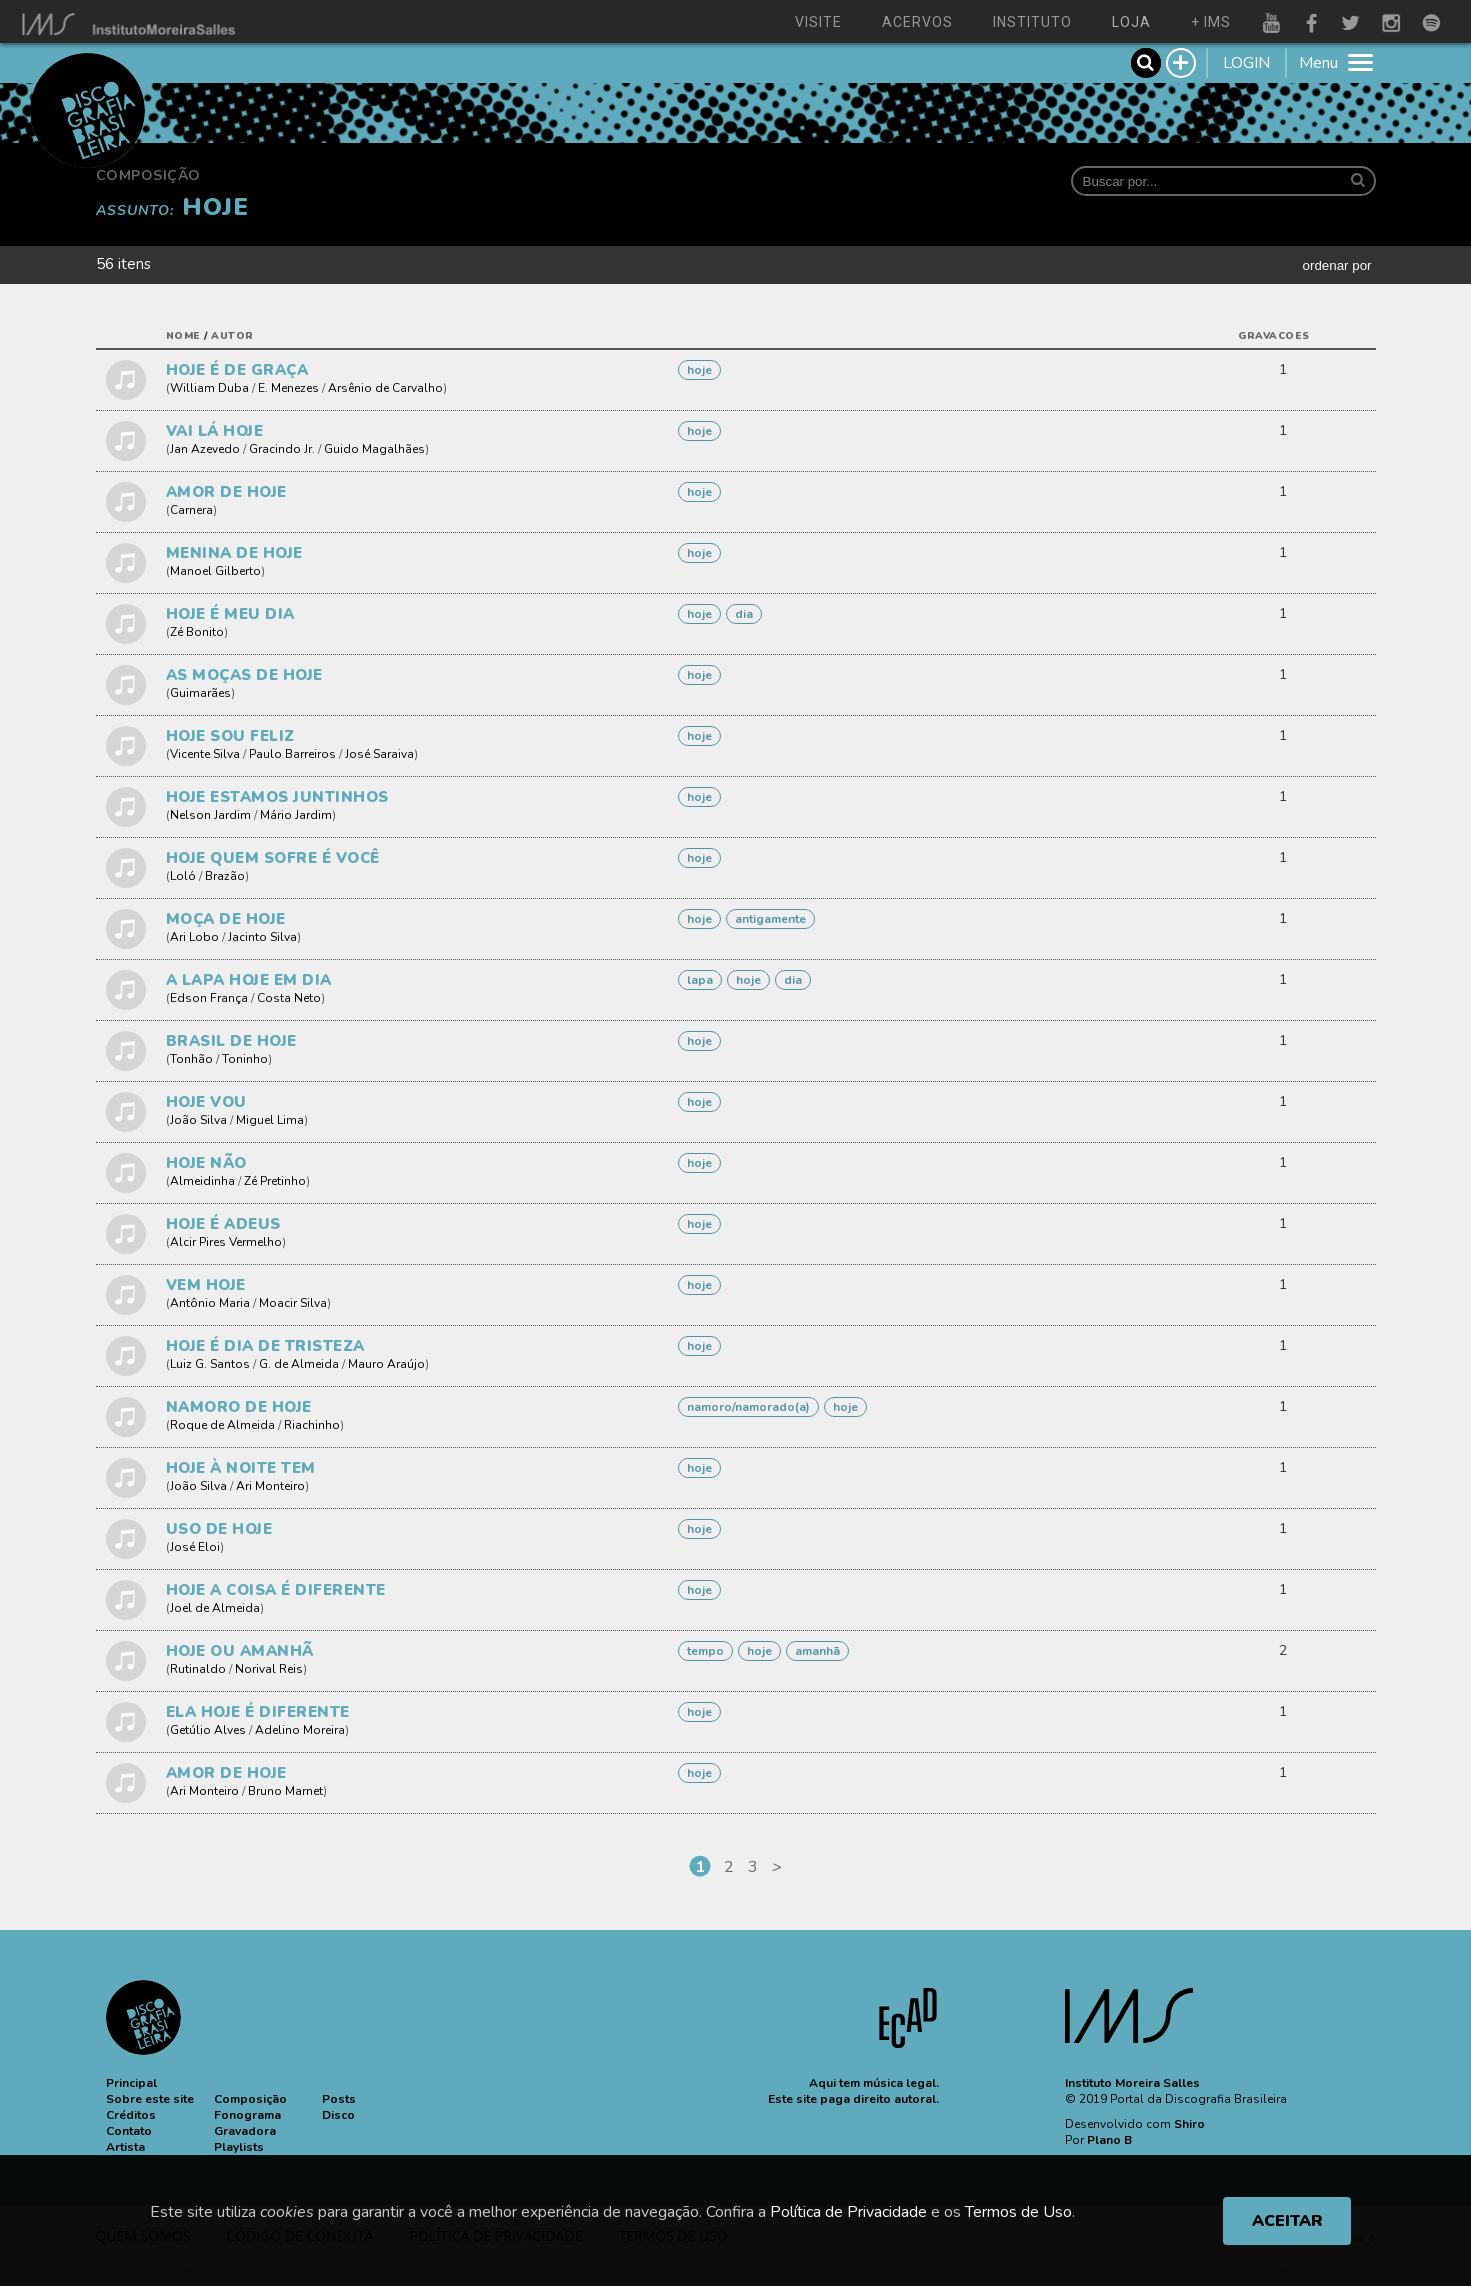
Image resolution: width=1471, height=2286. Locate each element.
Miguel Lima (270, 1120)
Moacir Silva (293, 1303)
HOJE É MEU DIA (230, 614)
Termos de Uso (1018, 2212)
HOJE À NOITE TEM (241, 1468)
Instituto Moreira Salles (1132, 2083)
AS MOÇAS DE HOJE (244, 675)
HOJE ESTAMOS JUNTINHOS (277, 797)
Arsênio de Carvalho (385, 388)
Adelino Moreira (300, 1730)
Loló (183, 876)
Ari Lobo (194, 937)
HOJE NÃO (206, 1163)
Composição (148, 175)
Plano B (1109, 2140)
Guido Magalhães (374, 449)
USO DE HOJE (219, 1529)
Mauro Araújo (386, 1364)
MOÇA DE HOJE (226, 919)
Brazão (225, 876)
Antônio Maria (210, 1303)
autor (232, 336)
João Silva (198, 1120)
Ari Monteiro (270, 1486)
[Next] (777, 1867)
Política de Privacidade (848, 2212)
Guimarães (200, 693)
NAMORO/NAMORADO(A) (748, 1407)
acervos (917, 22)
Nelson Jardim (210, 815)
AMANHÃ (817, 1651)
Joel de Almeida (215, 1608)
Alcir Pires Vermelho (226, 1242)
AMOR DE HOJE (226, 492)
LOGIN (1246, 63)
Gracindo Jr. (282, 449)
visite (818, 22)
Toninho (245, 1059)
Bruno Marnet (285, 1791)
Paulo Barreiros (292, 754)
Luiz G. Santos (210, 1364)
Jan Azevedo (205, 449)
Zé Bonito (197, 632)
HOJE (699, 370)
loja (1131, 22)
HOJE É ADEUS (223, 1224)
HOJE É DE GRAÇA (237, 370)
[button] (131, 2083)
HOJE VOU (206, 1102)
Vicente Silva (205, 754)
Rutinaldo (198, 1669)
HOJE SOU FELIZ (230, 736)
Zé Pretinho (275, 1181)
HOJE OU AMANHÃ (240, 1651)
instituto (1032, 22)
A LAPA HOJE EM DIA (249, 980)
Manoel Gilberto (215, 571)
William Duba (209, 388)
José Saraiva (379, 754)
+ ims (1211, 22)
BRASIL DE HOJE (231, 1041)
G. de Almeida (299, 1364)
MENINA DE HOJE (234, 553)
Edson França (209, 998)
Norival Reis (269, 1669)
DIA (744, 614)
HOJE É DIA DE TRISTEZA (265, 1346)
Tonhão (191, 1059)
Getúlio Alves (208, 1730)
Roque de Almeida (222, 1425)
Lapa (700, 980)
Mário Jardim (296, 815)
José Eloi (195, 1547)
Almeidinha (202, 1181)
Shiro (1189, 2124)
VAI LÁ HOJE (215, 431)
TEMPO (705, 1651)
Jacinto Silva (262, 937)
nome (183, 336)
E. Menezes (288, 388)
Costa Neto (289, 998)
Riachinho (312, 1425)
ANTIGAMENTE (770, 919)
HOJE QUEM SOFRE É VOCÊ (273, 858)
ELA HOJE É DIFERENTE (258, 1712)
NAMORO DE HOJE (239, 1407)
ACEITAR (1287, 2221)
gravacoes (1274, 336)
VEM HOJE (206, 1285)
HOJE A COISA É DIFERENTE (276, 1590)
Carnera (191, 510)
